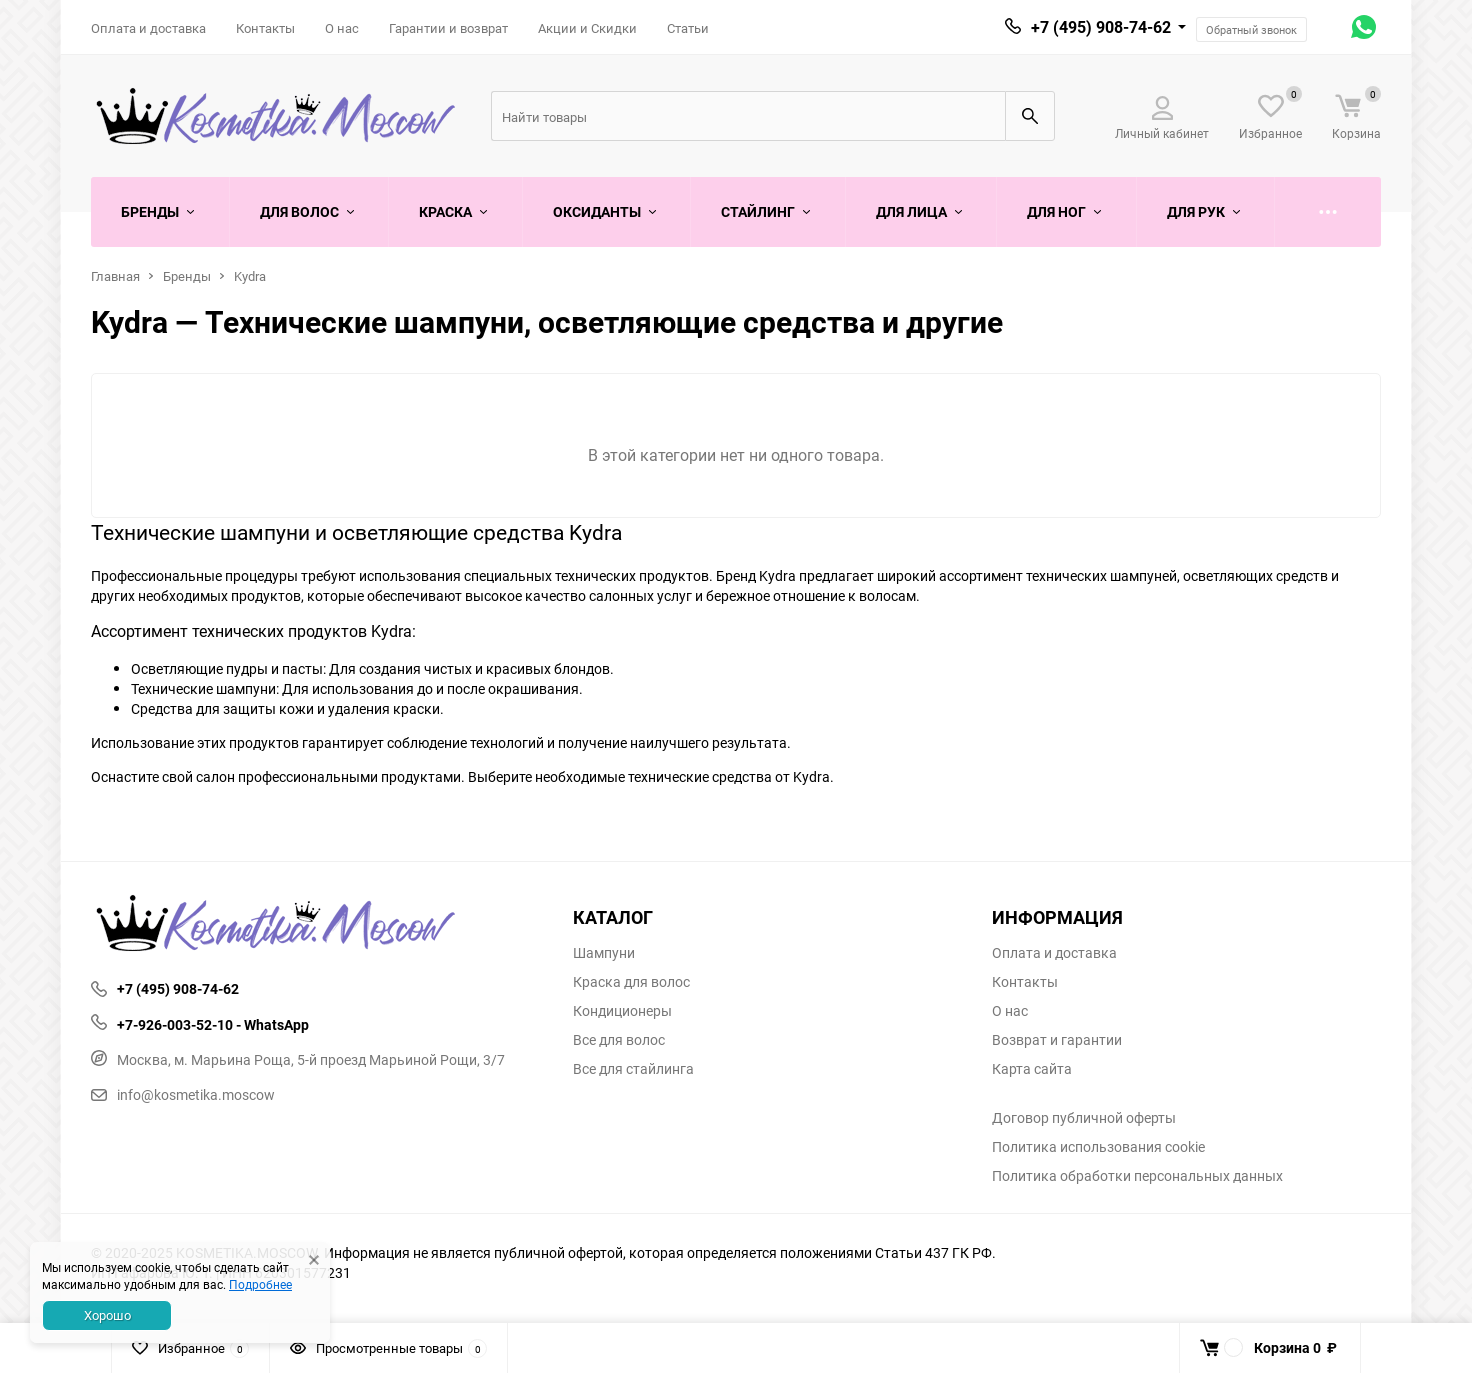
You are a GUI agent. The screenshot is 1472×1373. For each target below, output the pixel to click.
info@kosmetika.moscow (183, 1094)
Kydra (250, 276)
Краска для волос (631, 982)
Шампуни (604, 953)
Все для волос (619, 1040)
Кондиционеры (622, 1011)
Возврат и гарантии (1057, 1040)
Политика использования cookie (1098, 1147)
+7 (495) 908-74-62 (1101, 27)
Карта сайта (1032, 1069)
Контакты (265, 28)
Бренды (187, 276)
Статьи (688, 28)
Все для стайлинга (633, 1069)
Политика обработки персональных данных (1137, 1176)
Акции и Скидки (587, 28)
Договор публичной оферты (1084, 1118)
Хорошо (107, 1315)
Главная (115, 276)
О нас (342, 28)
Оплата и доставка (148, 28)
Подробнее (260, 1284)
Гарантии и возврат (448, 28)
